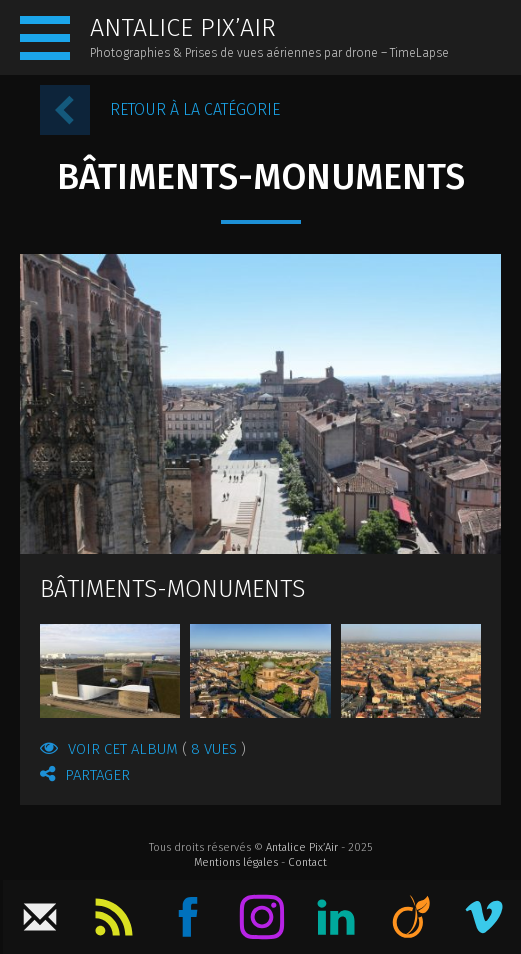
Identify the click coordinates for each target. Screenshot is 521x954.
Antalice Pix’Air (302, 847)
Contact (307, 862)
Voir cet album (143, 748)
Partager (85, 774)
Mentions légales (236, 862)
